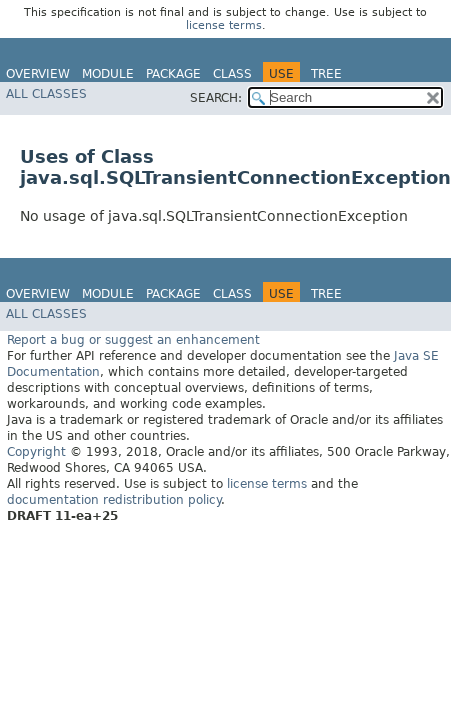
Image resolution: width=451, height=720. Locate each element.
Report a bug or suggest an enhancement (133, 340)
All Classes (46, 94)
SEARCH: (216, 98)
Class (232, 74)
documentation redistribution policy (114, 500)
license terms (224, 25)
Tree (326, 74)
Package (173, 74)
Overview (38, 74)
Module (108, 74)
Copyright (36, 452)
